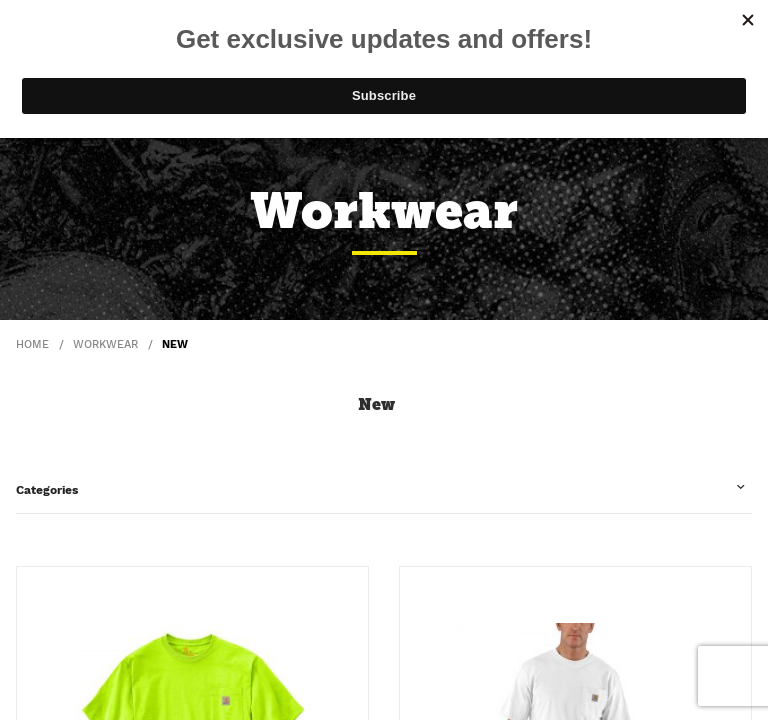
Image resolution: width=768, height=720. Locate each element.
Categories (47, 490)
